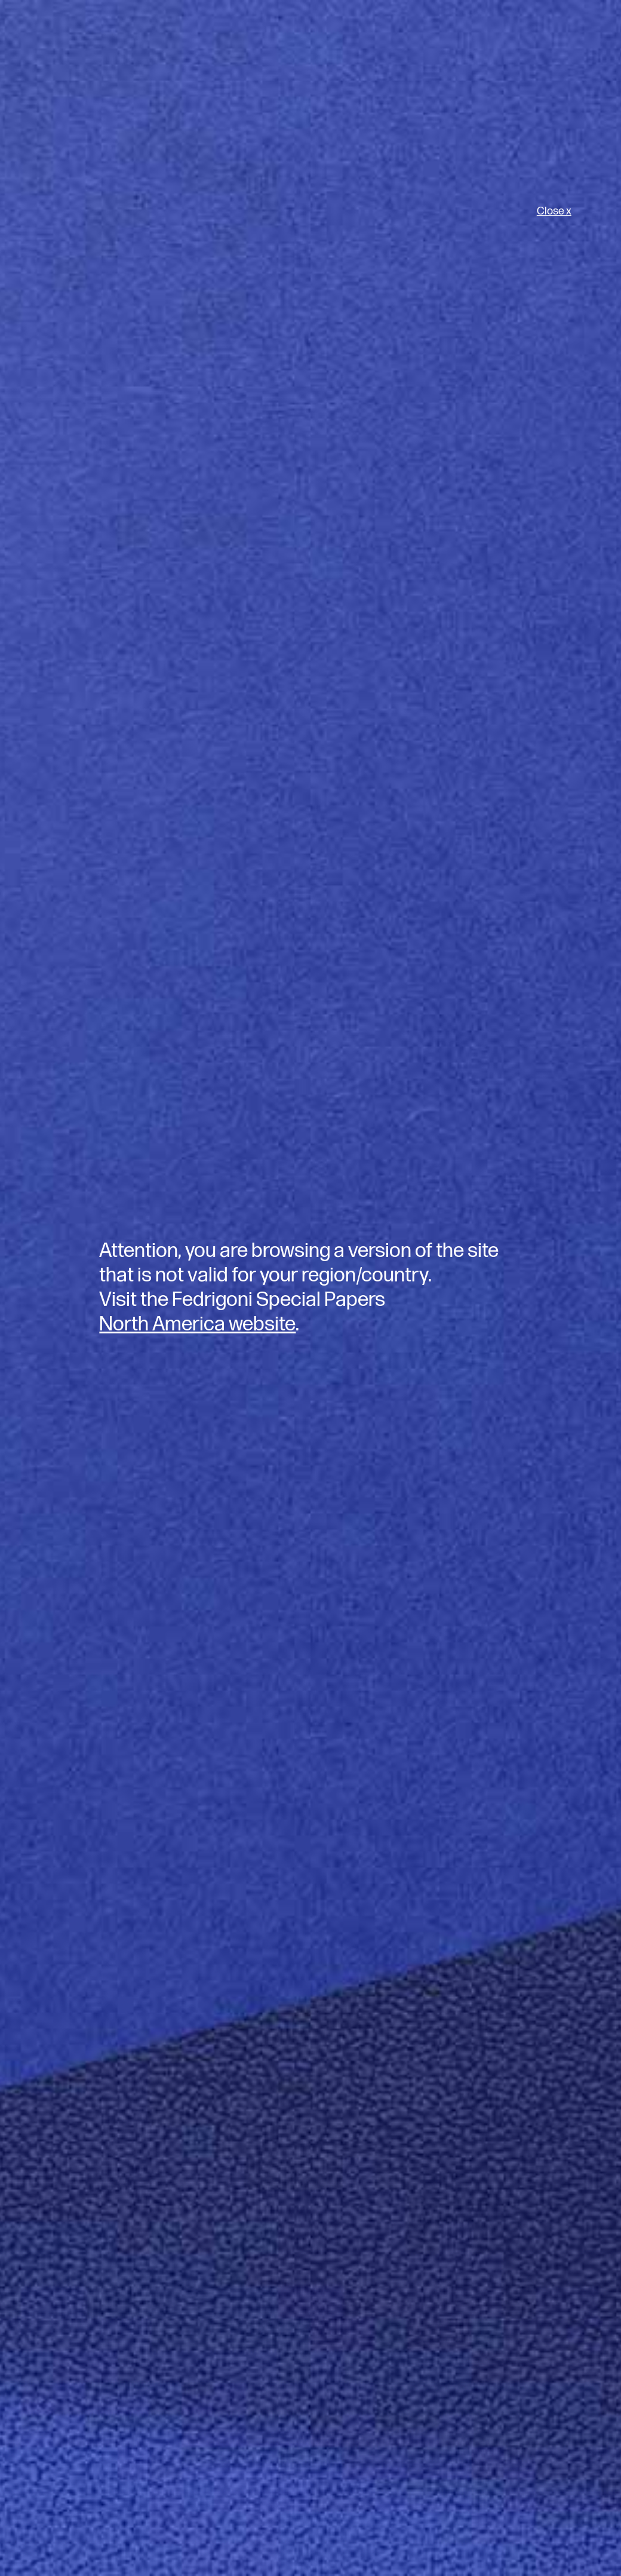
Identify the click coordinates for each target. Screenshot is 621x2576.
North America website (197, 1324)
